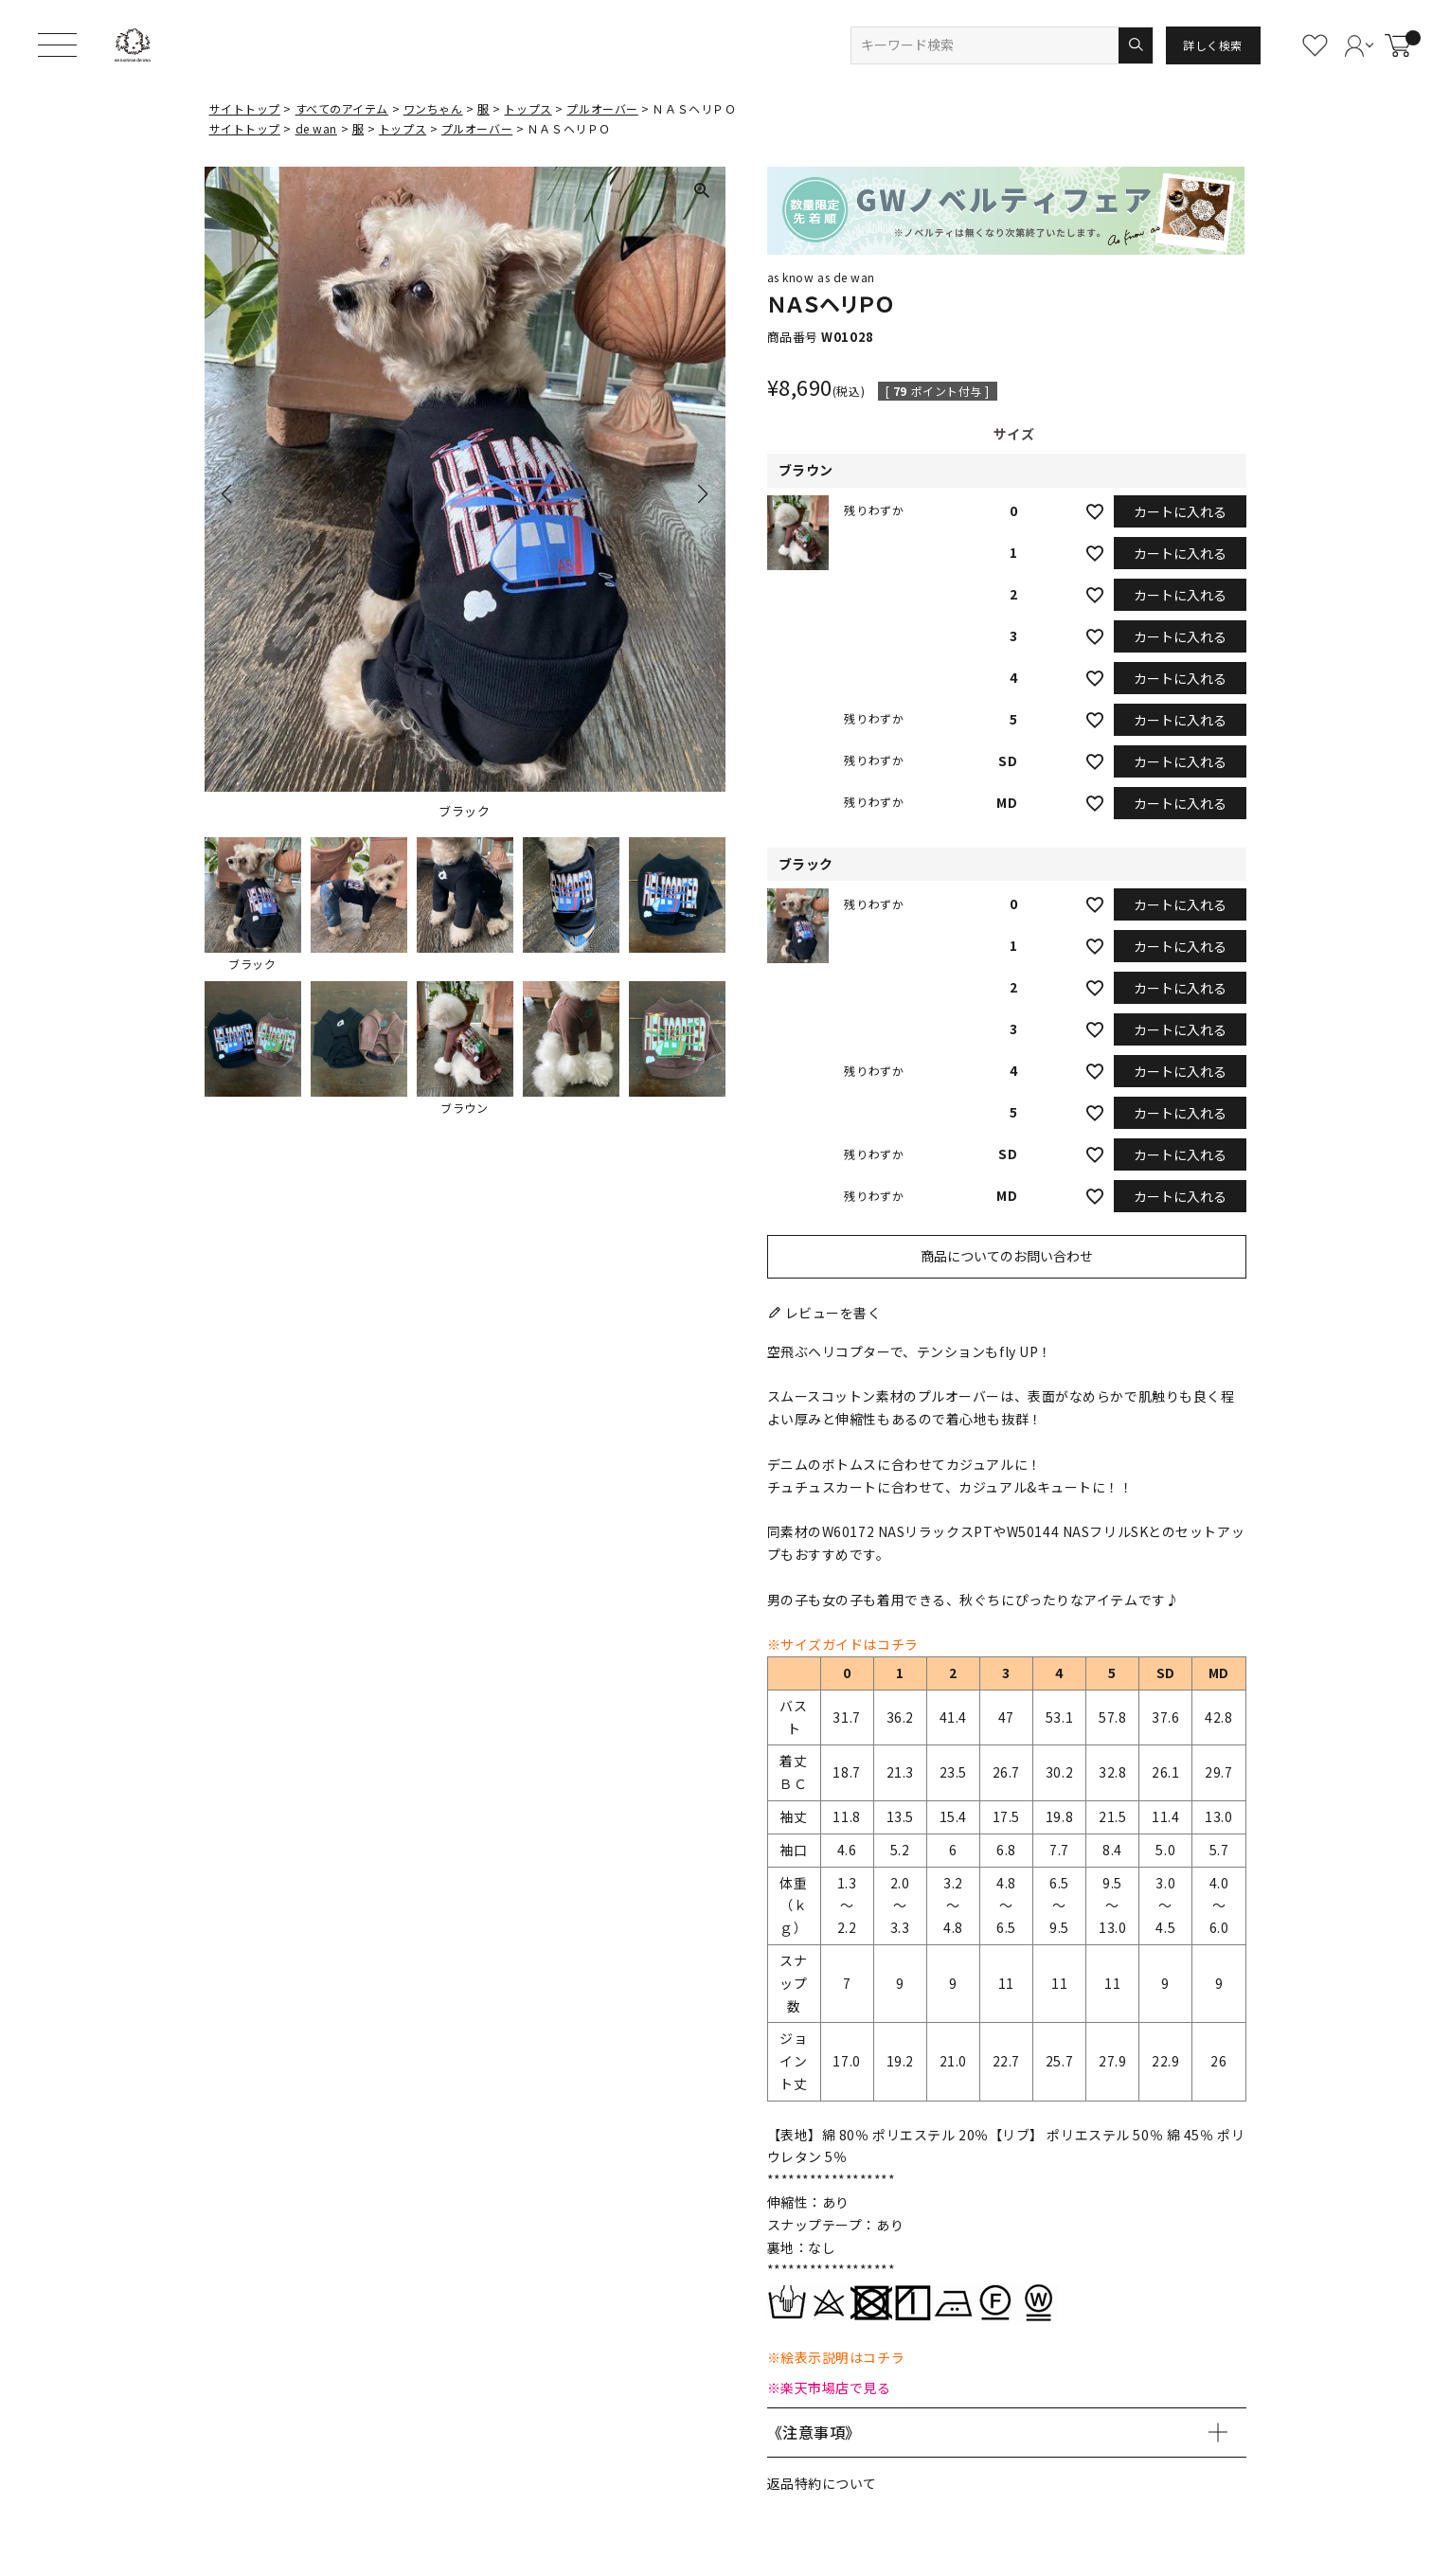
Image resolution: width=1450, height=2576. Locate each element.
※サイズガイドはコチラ (843, 1644)
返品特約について (822, 2483)
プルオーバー (601, 108)
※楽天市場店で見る (829, 2387)
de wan (316, 128)
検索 (1135, 45)
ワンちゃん (433, 108)
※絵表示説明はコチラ (836, 2357)
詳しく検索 (1213, 45)
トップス (527, 108)
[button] (253, 904)
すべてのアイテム (341, 108)
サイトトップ (244, 108)
